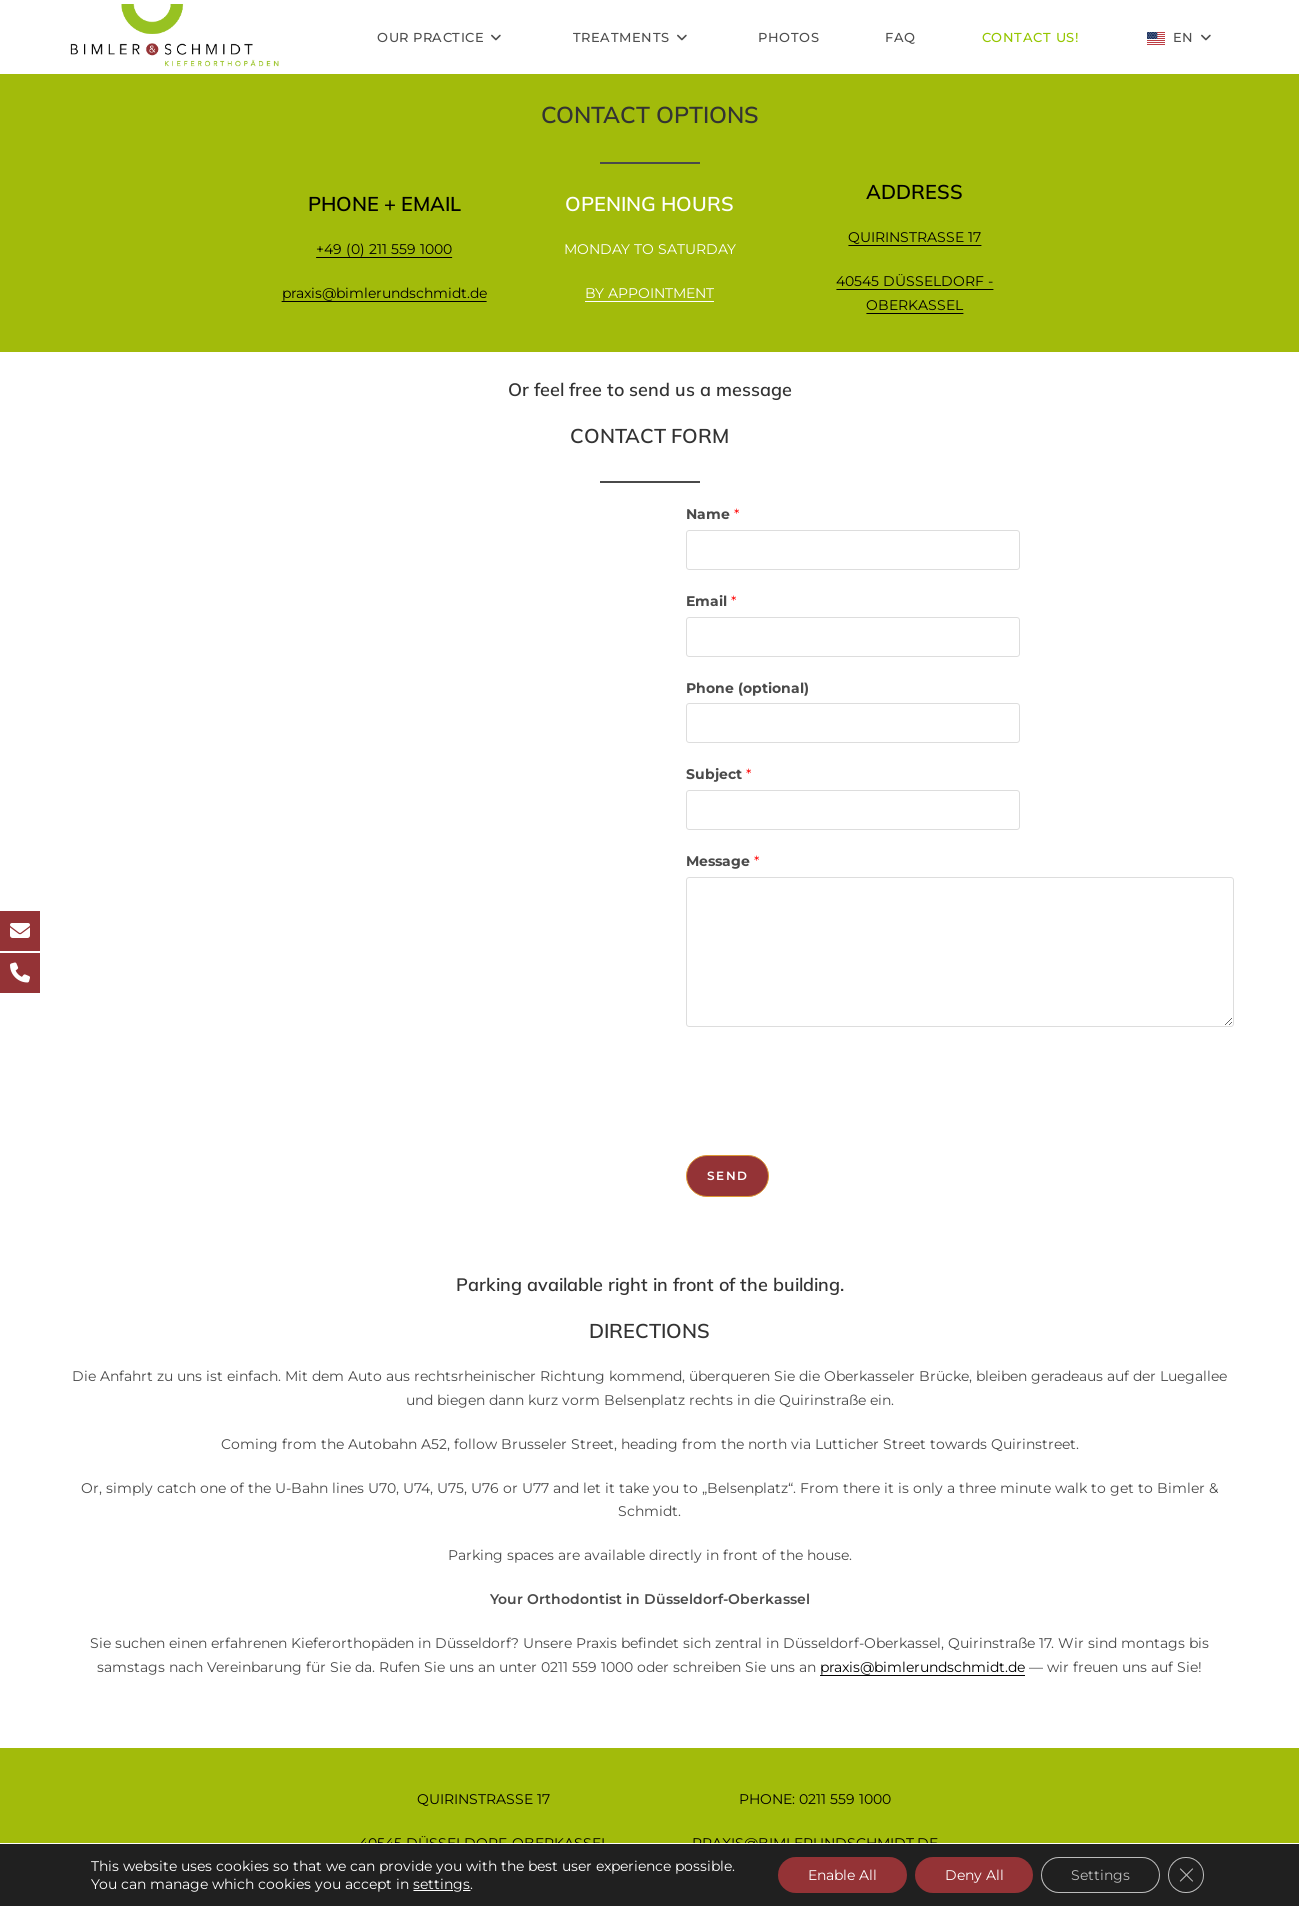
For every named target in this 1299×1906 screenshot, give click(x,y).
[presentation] (838, 1086)
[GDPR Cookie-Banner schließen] (1186, 1875)
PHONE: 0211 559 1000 (815, 1799)
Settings (1100, 1875)
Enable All (841, 1875)
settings (441, 1884)
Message (722, 861)
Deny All (973, 1875)
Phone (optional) (747, 688)
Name (712, 514)
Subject (718, 774)
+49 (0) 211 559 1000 (384, 249)
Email (711, 601)
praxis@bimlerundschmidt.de (384, 293)
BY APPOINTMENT (649, 293)
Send (727, 1175)
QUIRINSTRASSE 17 (914, 237)
